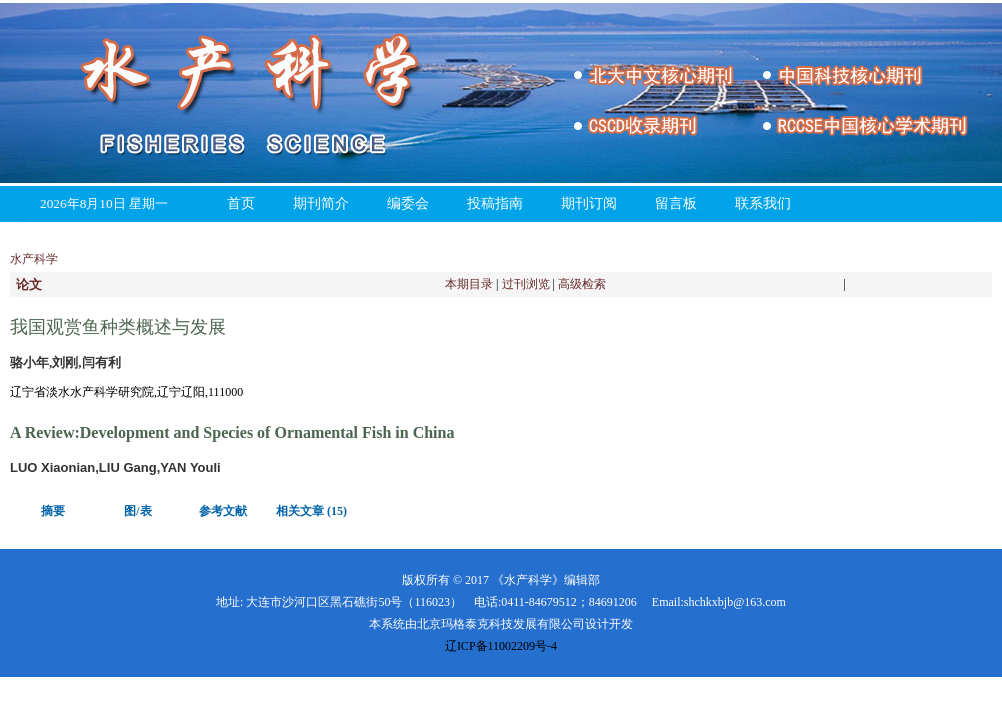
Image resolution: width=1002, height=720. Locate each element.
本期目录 (469, 284)
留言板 (676, 203)
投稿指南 (495, 203)
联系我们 (763, 203)
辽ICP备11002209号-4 (501, 646)
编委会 (408, 203)
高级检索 (582, 284)
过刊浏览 (526, 284)
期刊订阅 (589, 203)
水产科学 (34, 259)
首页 (241, 203)
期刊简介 (321, 203)
